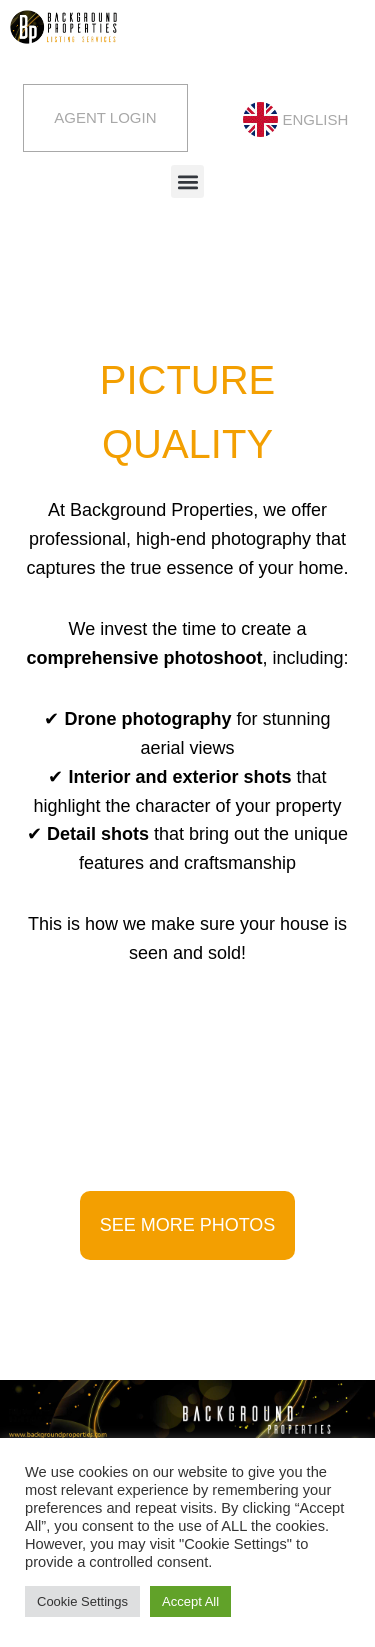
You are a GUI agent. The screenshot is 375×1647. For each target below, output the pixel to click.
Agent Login (105, 117)
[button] (187, 181)
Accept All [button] (190, 1601)
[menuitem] (294, 119)
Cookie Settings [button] (82, 1601)
